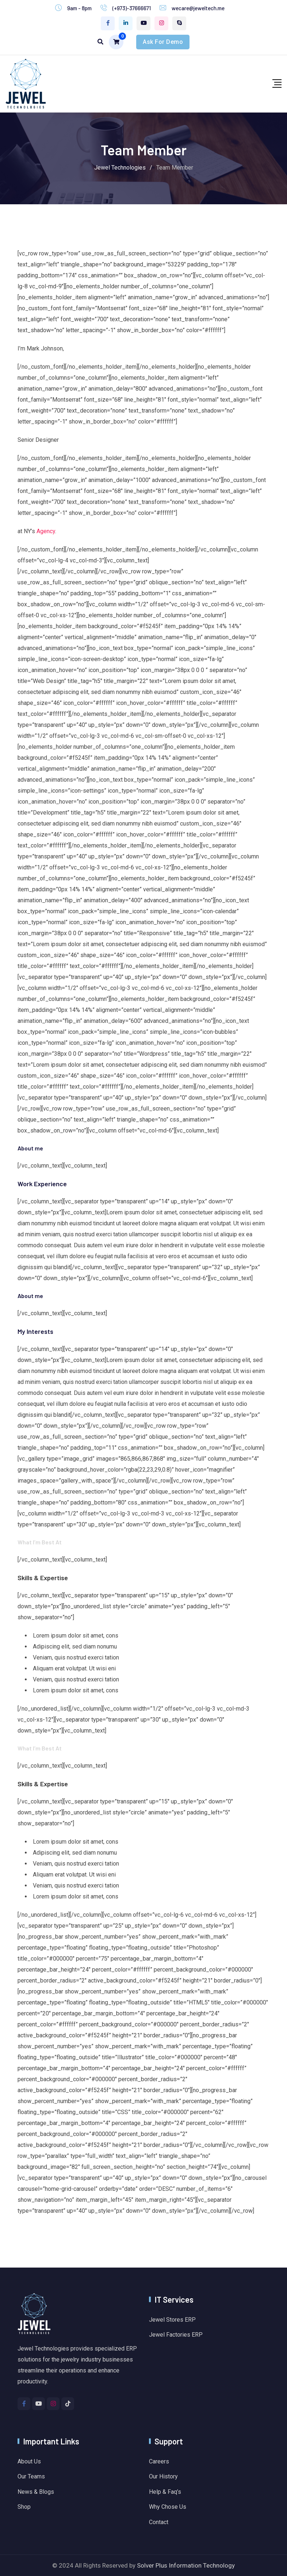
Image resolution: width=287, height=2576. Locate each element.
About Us (29, 2461)
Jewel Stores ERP (172, 2319)
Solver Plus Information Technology (186, 2565)
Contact (158, 2522)
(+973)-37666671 (131, 8)
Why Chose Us (167, 2506)
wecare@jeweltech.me (198, 8)
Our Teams (31, 2476)
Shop (24, 2506)
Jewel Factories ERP (176, 2334)
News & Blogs (36, 2491)
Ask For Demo (163, 41)
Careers (159, 2461)
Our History (163, 2476)
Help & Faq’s (165, 2491)
